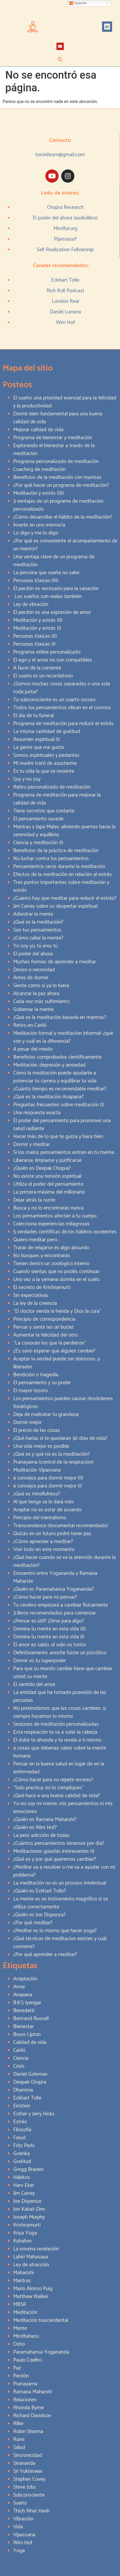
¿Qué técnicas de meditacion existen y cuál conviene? (60, 1942)
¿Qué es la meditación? (38, 922)
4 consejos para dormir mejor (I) (47, 1486)
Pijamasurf (65, 239)
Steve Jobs (24, 2487)
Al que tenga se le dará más (43, 1502)
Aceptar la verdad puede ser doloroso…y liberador (56, 1363)
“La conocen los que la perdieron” (49, 1343)
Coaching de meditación (39, 469)
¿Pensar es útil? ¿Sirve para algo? (48, 1621)
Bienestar (23, 2026)
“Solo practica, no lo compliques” (48, 1787)
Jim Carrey (24, 2193)
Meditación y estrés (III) (38, 493)
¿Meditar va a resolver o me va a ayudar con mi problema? (64, 1871)
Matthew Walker (30, 2296)
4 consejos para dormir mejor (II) (48, 1478)
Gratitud (22, 2161)
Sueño (20, 2503)
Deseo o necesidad (34, 969)
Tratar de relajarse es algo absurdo (51, 1247)
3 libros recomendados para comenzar (54, 1613)
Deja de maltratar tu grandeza (46, 1414)
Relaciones (25, 2399)
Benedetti (24, 2010)
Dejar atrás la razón (34, 1200)
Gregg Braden (28, 2169)
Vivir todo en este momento (43, 1549)
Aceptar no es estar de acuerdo (47, 1509)
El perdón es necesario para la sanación (56, 588)
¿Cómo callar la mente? (38, 938)
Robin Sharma (28, 2431)
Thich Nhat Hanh (31, 2511)
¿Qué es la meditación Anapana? (48, 1097)
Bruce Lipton (27, 2034)
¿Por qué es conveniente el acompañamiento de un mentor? (65, 545)
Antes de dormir (30, 977)
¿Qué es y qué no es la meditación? (51, 1454)
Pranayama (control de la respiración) (53, 1462)
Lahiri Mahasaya (30, 2257)
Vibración (23, 2519)
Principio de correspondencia (44, 1319)
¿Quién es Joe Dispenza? (39, 1914)
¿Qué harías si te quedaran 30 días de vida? (60, 1438)
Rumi (18, 2439)
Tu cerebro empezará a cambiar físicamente (60, 1605)
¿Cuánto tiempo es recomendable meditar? (59, 1089)
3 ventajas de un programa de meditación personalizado (58, 505)
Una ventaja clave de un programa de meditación (53, 560)
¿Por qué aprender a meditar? (45, 1954)
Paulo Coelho (27, 2360)
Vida (18, 2527)
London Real (65, 301)
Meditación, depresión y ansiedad (49, 1065)
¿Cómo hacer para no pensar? (45, 1597)
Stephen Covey (29, 2479)
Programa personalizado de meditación (56, 461)
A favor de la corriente (37, 668)
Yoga (19, 2550)
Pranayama (25, 2384)
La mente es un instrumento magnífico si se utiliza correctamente (60, 1903)
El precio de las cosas (36, 1430)
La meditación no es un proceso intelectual (59, 1883)
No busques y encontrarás (41, 1255)
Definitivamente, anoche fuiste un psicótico (59, 1652)
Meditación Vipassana (37, 1470)
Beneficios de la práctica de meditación (55, 850)
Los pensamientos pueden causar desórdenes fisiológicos (63, 1402)
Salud (19, 2447)
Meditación (25, 2312)
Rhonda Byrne (28, 2407)
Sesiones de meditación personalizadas (56, 1724)
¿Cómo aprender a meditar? (43, 1541)
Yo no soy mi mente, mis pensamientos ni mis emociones (63, 1807)
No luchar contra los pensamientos (51, 858)
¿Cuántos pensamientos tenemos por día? (58, 1843)
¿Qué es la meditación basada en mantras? (59, 1017)
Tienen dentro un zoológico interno (51, 1263)
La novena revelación (36, 2249)
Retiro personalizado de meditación (51, 787)
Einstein (21, 2106)
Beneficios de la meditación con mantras (57, 477)
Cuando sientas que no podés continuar (56, 1271)
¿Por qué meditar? (32, 1922)
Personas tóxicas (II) (35, 636)
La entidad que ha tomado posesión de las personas (59, 1696)
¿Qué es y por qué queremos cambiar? (54, 1859)
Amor (19, 1986)
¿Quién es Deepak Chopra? (42, 1168)
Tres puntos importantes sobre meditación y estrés (61, 886)
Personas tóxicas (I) (34, 644)
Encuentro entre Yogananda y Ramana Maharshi (55, 1577)
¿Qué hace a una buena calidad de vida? (56, 1795)
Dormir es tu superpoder (39, 1660)
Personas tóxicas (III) (35, 580)
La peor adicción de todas (41, 1835)
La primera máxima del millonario (49, 1192)
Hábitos (21, 2177)
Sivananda (24, 2463)
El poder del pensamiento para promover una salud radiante (62, 1124)
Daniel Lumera (65, 312)
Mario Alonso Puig (32, 2288)
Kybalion (22, 2241)
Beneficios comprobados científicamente (57, 1057)
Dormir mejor (27, 1422)
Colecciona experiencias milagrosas (51, 1224)
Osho (19, 2344)
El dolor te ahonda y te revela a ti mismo (57, 1740)
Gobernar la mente (33, 1009)
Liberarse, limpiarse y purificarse (47, 1160)
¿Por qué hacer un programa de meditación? (61, 485)
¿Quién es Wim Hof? (35, 1827)
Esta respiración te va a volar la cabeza (55, 1732)
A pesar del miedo (32, 1049)
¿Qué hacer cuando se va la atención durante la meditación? (64, 1561)
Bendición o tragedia (35, 1374)
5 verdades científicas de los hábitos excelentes (65, 1232)
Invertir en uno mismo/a (39, 525)
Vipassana (24, 2534)
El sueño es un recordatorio (43, 676)
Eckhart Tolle (65, 280)
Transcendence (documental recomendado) (60, 1525)
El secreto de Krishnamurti (41, 1287)
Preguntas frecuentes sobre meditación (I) (58, 1104)
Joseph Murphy (29, 2217)
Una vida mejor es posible (41, 1446)
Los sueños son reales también (47, 596)
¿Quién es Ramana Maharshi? (44, 1819)
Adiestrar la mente (33, 914)
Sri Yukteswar (27, 2471)
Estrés (20, 2122)
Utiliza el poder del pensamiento (48, 1184)
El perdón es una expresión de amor (52, 612)
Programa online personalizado (46, 652)
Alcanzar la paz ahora (36, 993)
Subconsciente (29, 2495)
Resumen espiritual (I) (36, 739)
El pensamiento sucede (38, 819)
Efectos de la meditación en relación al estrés (62, 874)
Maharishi (23, 2272)
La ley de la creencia (35, 1303)
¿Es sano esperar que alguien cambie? (54, 1351)
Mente (20, 2328)
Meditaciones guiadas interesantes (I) (53, 1851)
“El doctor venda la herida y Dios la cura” (57, 1311)
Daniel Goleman (30, 2074)
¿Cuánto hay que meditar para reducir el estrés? (64, 898)
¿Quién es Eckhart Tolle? (39, 1891)
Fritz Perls (24, 2145)
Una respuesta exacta (37, 1112)
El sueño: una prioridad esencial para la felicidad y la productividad (64, 402)
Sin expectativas (30, 1295)
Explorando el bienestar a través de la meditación (54, 449)
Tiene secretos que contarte (43, 811)
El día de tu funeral (33, 715)
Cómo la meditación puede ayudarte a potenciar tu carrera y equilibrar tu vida (55, 1077)
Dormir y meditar (31, 1144)
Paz (17, 2368)
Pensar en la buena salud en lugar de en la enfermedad (58, 1768)
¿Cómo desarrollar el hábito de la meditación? (62, 517)
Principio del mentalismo (39, 1517)
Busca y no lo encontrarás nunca (48, 1208)
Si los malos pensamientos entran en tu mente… (65, 1152)
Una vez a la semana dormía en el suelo (56, 1279)
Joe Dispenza (27, 2201)
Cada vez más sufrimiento (41, 1001)
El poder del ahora (33, 954)
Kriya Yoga (25, 2233)
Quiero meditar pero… (36, 1239)
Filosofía (22, 2129)
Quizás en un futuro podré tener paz (52, 1533)
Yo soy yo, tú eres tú (35, 946)
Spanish (78, 3)
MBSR (19, 2304)
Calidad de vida (29, 2042)
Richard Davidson (32, 2415)
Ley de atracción (31, 2264)
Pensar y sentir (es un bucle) (43, 1327)
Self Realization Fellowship (65, 249)
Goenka (21, 2153)
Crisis (19, 2066)
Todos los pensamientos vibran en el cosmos (62, 707)
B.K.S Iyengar (27, 2002)
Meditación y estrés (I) (37, 628)
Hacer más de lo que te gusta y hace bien (58, 1136)
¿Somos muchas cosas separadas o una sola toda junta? (61, 688)
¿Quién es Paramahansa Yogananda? (53, 1589)
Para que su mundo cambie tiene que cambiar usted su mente (62, 1672)
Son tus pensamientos (37, 930)
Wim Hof (65, 322)
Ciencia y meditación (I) (38, 842)
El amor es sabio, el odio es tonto (49, 1644)
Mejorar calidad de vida (38, 429)
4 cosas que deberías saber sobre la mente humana (59, 1752)
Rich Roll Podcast (65, 290)
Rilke (18, 2423)
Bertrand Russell (31, 2018)
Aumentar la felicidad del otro (45, 1335)
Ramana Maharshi (32, 2392)
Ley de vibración (30, 604)
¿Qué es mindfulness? (36, 1494)
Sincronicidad (27, 2455)
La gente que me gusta (38, 747)
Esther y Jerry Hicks (34, 2114)
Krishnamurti (27, 2225)
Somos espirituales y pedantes (46, 755)
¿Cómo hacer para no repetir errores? (53, 1779)
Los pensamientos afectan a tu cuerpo (55, 1216)
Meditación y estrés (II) (38, 620)
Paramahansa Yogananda (41, 2352)
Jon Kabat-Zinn (29, 2209)
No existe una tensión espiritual (47, 1176)
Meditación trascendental (40, 2320)
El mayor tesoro (30, 1390)
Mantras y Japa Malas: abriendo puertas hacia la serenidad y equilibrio (64, 830)
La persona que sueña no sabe (46, 572)
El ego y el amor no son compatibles (52, 660)
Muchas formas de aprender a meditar (54, 961)
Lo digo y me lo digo (35, 533)
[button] (107, 26)
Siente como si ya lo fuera (41, 985)
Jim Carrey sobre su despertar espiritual (55, 906)
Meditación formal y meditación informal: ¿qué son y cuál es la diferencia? (63, 1037)
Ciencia (20, 2058)
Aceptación (25, 1979)
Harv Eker (23, 2185)
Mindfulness (26, 2336)
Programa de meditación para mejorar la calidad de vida (57, 799)
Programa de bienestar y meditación (52, 437)
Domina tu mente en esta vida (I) (48, 1637)
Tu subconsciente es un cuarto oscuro (54, 699)
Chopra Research (65, 207)
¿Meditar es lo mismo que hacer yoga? (55, 1930)
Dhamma (23, 2090)
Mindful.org (65, 228)
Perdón (21, 2376)
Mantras (22, 2280)
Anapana (22, 1994)
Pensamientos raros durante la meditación (59, 866)
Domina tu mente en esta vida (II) (49, 1629)
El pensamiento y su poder (42, 1382)
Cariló (19, 2050)
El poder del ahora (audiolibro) (65, 218)
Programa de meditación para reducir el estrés (63, 723)
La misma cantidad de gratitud (46, 731)
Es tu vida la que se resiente (43, 771)
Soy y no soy (27, 779)
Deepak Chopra (29, 2082)
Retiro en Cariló (29, 1025)
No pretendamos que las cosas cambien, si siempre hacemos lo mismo (59, 1712)
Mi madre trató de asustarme (45, 763)
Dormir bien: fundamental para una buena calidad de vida (57, 418)
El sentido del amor (34, 1684)
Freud (19, 2137)
